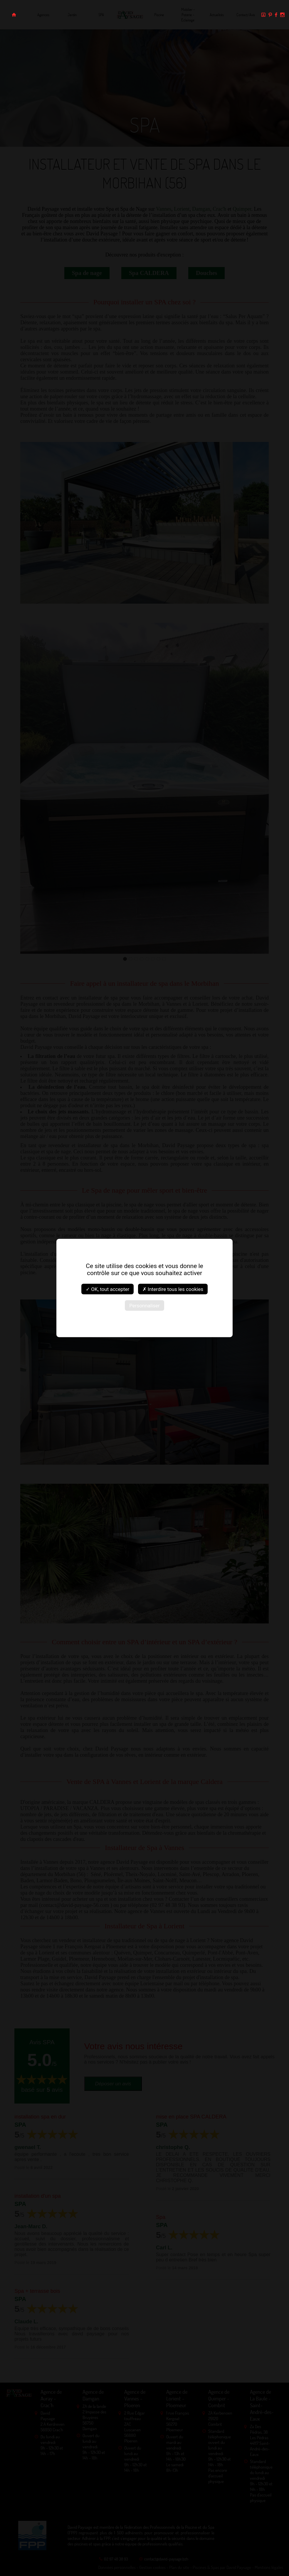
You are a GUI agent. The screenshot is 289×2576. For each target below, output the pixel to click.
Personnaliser (144, 1306)
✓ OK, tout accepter (107, 1289)
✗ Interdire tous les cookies (172, 1289)
